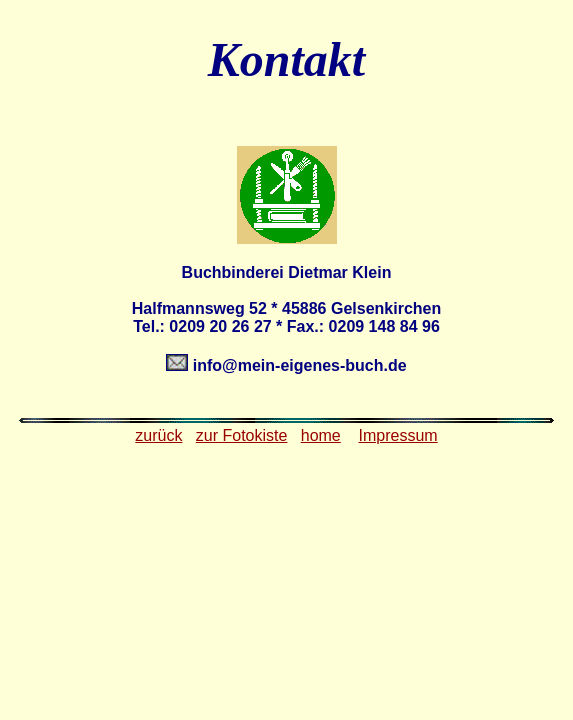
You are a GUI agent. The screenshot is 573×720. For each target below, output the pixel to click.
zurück (158, 435)
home (321, 435)
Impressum (398, 435)
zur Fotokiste (242, 435)
